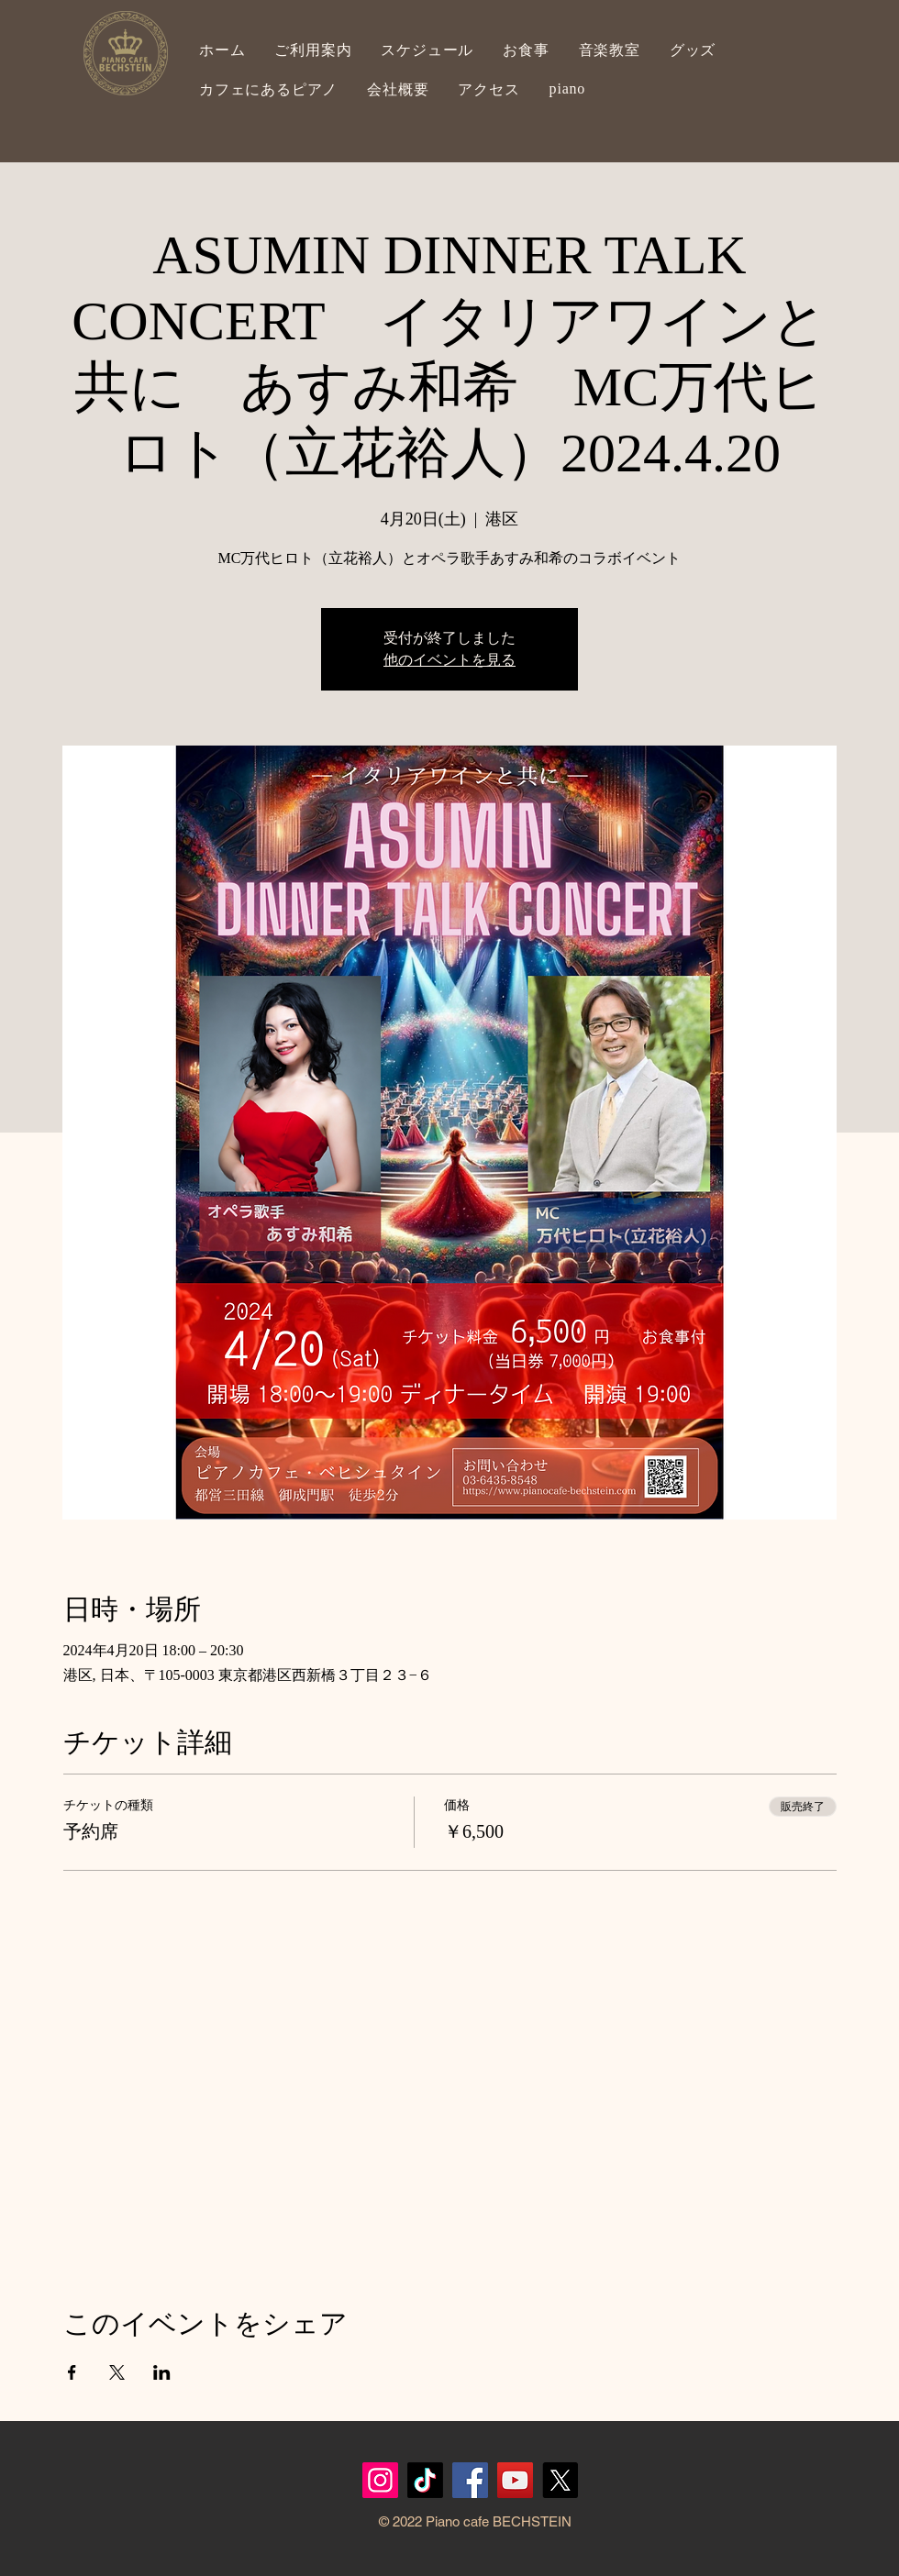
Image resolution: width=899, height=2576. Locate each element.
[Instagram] (380, 2480)
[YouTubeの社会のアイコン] (515, 2480)
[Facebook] (470, 2480)
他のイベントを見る (449, 660)
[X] (560, 2480)
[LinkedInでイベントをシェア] (162, 2372)
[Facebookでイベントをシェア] (72, 2372)
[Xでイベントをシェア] (117, 2372)
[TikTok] (425, 2480)
